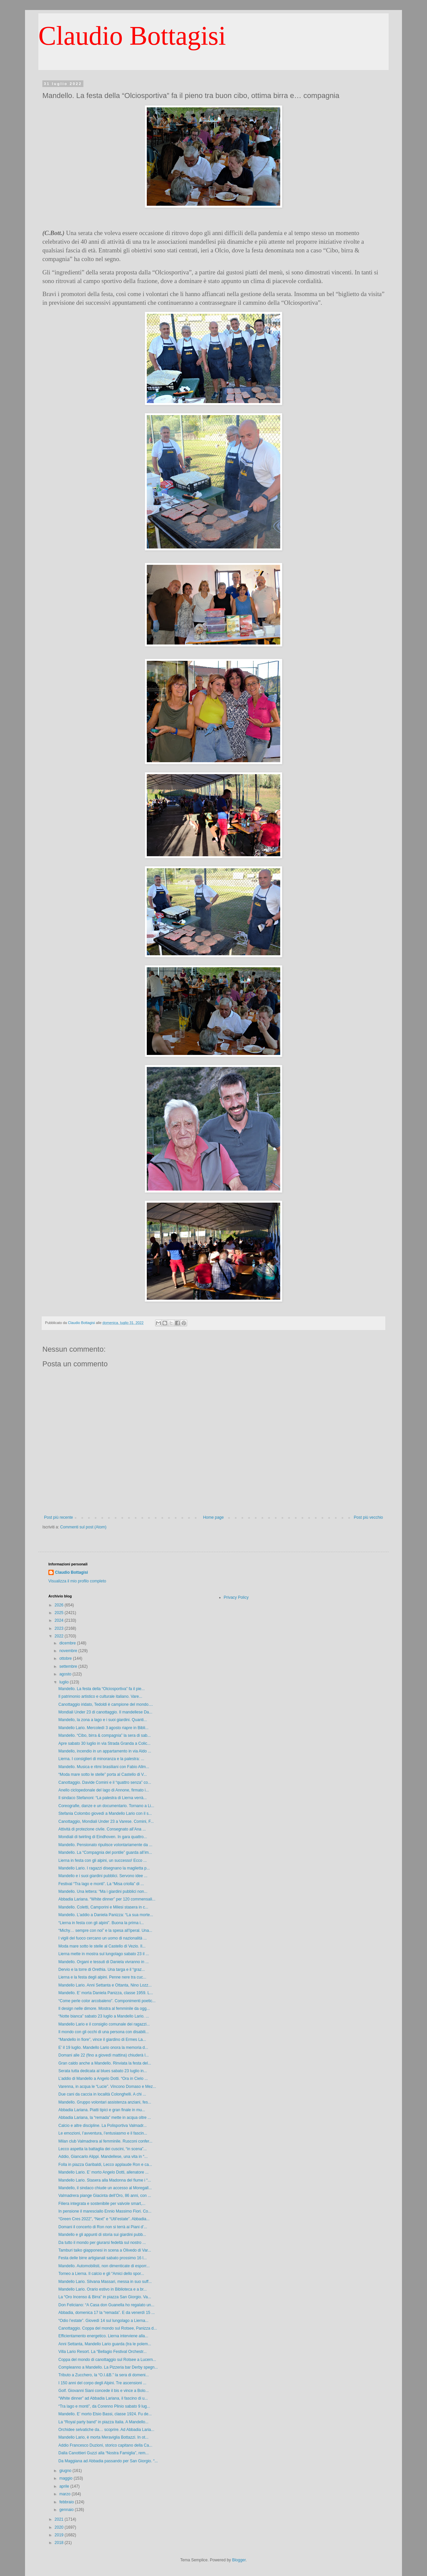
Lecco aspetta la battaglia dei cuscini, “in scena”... (102, 2149)
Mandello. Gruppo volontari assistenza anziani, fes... (104, 2102)
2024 (60, 1620)
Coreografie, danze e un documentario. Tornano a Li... (106, 1805)
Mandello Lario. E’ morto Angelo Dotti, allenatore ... (103, 2172)
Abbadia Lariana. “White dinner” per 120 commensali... (106, 1899)
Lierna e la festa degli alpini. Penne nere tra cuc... (102, 1977)
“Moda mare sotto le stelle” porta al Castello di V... (102, 1774)
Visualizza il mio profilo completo (77, 1581)
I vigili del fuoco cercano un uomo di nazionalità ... (102, 1938)
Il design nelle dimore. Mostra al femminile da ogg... (104, 2008)
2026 (60, 1605)
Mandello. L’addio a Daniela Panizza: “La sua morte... (105, 1914)
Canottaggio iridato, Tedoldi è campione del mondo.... (105, 1704)
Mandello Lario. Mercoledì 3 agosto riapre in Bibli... (103, 1727)
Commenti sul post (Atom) (83, 1527)
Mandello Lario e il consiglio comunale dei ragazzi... (104, 2024)
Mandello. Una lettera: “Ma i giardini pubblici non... (102, 1891)
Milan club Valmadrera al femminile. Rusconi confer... (105, 2141)
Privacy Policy (236, 1597)
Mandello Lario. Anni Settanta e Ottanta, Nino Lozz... (105, 1985)
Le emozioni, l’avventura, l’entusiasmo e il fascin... (102, 2133)
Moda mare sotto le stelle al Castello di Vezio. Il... (101, 1946)
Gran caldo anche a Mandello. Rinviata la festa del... (104, 2063)
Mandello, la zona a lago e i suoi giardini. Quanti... (102, 1719)
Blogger (239, 2560)
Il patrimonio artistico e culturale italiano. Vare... (100, 1696)
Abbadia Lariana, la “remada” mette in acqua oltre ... (104, 2117)
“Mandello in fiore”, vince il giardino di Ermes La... (102, 2039)
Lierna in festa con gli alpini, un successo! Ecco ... (102, 1860)
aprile (64, 2486)
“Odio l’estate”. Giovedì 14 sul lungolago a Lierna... (103, 2320)
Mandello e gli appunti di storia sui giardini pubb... (102, 2234)
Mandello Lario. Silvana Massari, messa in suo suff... (105, 2281)
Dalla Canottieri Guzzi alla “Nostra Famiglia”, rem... (103, 2453)
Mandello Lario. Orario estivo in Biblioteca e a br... (102, 2289)
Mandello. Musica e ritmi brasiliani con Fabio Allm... (103, 1766)
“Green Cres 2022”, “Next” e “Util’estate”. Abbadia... (103, 2219)
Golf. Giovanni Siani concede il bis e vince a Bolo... (103, 2390)
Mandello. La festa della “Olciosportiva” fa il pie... (101, 1688)
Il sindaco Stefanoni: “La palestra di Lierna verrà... (102, 1797)
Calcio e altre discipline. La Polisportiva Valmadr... (102, 2125)
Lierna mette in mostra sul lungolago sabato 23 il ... (103, 1954)
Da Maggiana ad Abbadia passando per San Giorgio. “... (108, 2461)
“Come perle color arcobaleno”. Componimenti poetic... (106, 2001)
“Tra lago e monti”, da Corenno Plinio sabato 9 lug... (104, 2406)
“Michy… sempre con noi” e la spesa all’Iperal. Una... (105, 1930)
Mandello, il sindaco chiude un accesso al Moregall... (105, 2188)
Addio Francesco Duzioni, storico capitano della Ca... (105, 2445)
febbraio (67, 2502)
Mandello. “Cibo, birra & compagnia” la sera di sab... (104, 1735)
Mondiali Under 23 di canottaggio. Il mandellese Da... (105, 1712)
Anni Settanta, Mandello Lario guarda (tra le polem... (104, 2344)
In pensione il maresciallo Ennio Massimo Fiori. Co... (104, 2211)
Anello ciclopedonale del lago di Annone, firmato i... (103, 1790)
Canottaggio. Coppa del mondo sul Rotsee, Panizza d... (107, 2328)
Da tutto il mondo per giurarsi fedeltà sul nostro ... (102, 2242)
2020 (60, 2527)
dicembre (68, 1643)
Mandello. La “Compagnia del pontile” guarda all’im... (105, 1852)
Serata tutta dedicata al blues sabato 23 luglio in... (102, 2071)
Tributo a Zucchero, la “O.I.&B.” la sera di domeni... (103, 2375)
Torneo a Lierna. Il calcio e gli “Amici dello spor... (101, 2273)
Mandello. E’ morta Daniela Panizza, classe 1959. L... (105, 1993)
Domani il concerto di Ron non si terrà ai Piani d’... (102, 2227)
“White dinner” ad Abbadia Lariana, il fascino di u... (103, 2398)
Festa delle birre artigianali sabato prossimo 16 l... (102, 2258)
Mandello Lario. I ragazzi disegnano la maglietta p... (104, 1868)
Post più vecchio (368, 1517)
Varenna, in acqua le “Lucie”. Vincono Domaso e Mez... (107, 2086)
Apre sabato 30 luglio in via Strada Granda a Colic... (104, 1743)
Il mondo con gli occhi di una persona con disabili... (103, 2032)
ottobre (66, 1658)
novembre (68, 1650)
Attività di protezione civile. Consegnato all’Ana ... (102, 1829)
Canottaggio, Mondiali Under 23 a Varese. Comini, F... (106, 1821)
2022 (60, 1636)
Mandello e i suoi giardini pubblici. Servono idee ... (102, 1875)
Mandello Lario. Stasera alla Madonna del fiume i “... (104, 2180)
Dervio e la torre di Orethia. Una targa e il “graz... (101, 1969)
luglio (64, 1682)
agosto (65, 1674)
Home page (213, 1517)
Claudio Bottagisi (132, 35)
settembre (68, 1666)
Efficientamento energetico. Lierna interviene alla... (103, 2336)
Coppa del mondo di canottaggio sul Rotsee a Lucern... (107, 2359)
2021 (60, 2519)
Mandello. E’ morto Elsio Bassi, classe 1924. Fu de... (105, 2414)
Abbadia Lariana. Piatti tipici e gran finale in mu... (101, 2110)
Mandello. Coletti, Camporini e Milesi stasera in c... (103, 1907)
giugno (65, 2470)
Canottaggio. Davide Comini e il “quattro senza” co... (104, 1782)
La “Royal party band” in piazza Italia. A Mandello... (103, 2422)
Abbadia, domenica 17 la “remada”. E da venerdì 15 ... (106, 2312)
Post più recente (58, 1517)
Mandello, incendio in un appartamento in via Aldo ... (104, 1751)
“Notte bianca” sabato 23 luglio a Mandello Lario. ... (103, 2016)
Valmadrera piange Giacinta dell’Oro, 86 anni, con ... (104, 2195)
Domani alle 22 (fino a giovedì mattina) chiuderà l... (103, 2055)
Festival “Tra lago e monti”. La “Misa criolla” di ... (101, 1883)
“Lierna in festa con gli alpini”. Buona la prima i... (101, 1922)
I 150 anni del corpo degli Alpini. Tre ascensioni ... (102, 2383)
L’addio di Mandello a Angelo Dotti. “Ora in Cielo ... (103, 2078)
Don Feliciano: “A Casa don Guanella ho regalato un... (106, 2305)
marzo (65, 2494)
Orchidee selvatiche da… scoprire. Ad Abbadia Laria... (106, 2429)
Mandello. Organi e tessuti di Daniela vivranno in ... (103, 1962)
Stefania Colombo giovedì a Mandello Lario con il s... (105, 1813)
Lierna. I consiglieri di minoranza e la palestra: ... (101, 1758)
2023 (60, 1628)
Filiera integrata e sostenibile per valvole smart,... (101, 2203)
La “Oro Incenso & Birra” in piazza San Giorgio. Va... (104, 2297)
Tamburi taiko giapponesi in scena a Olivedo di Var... (104, 2250)
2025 (60, 1612)
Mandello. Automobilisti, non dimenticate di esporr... (103, 2266)
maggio (66, 2478)
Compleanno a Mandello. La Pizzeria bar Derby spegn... (108, 2367)
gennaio (67, 2509)
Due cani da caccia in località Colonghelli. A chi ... (102, 2094)
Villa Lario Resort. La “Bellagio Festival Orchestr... (102, 2351)
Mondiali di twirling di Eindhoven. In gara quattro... (102, 1836)
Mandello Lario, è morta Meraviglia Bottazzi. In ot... (103, 2437)
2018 (60, 2542)
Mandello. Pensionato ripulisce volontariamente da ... (105, 1844)
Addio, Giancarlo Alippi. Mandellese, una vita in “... (102, 2156)
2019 (60, 2535)
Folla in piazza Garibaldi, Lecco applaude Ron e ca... (105, 2164)
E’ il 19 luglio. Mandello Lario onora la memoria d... (103, 2047)
